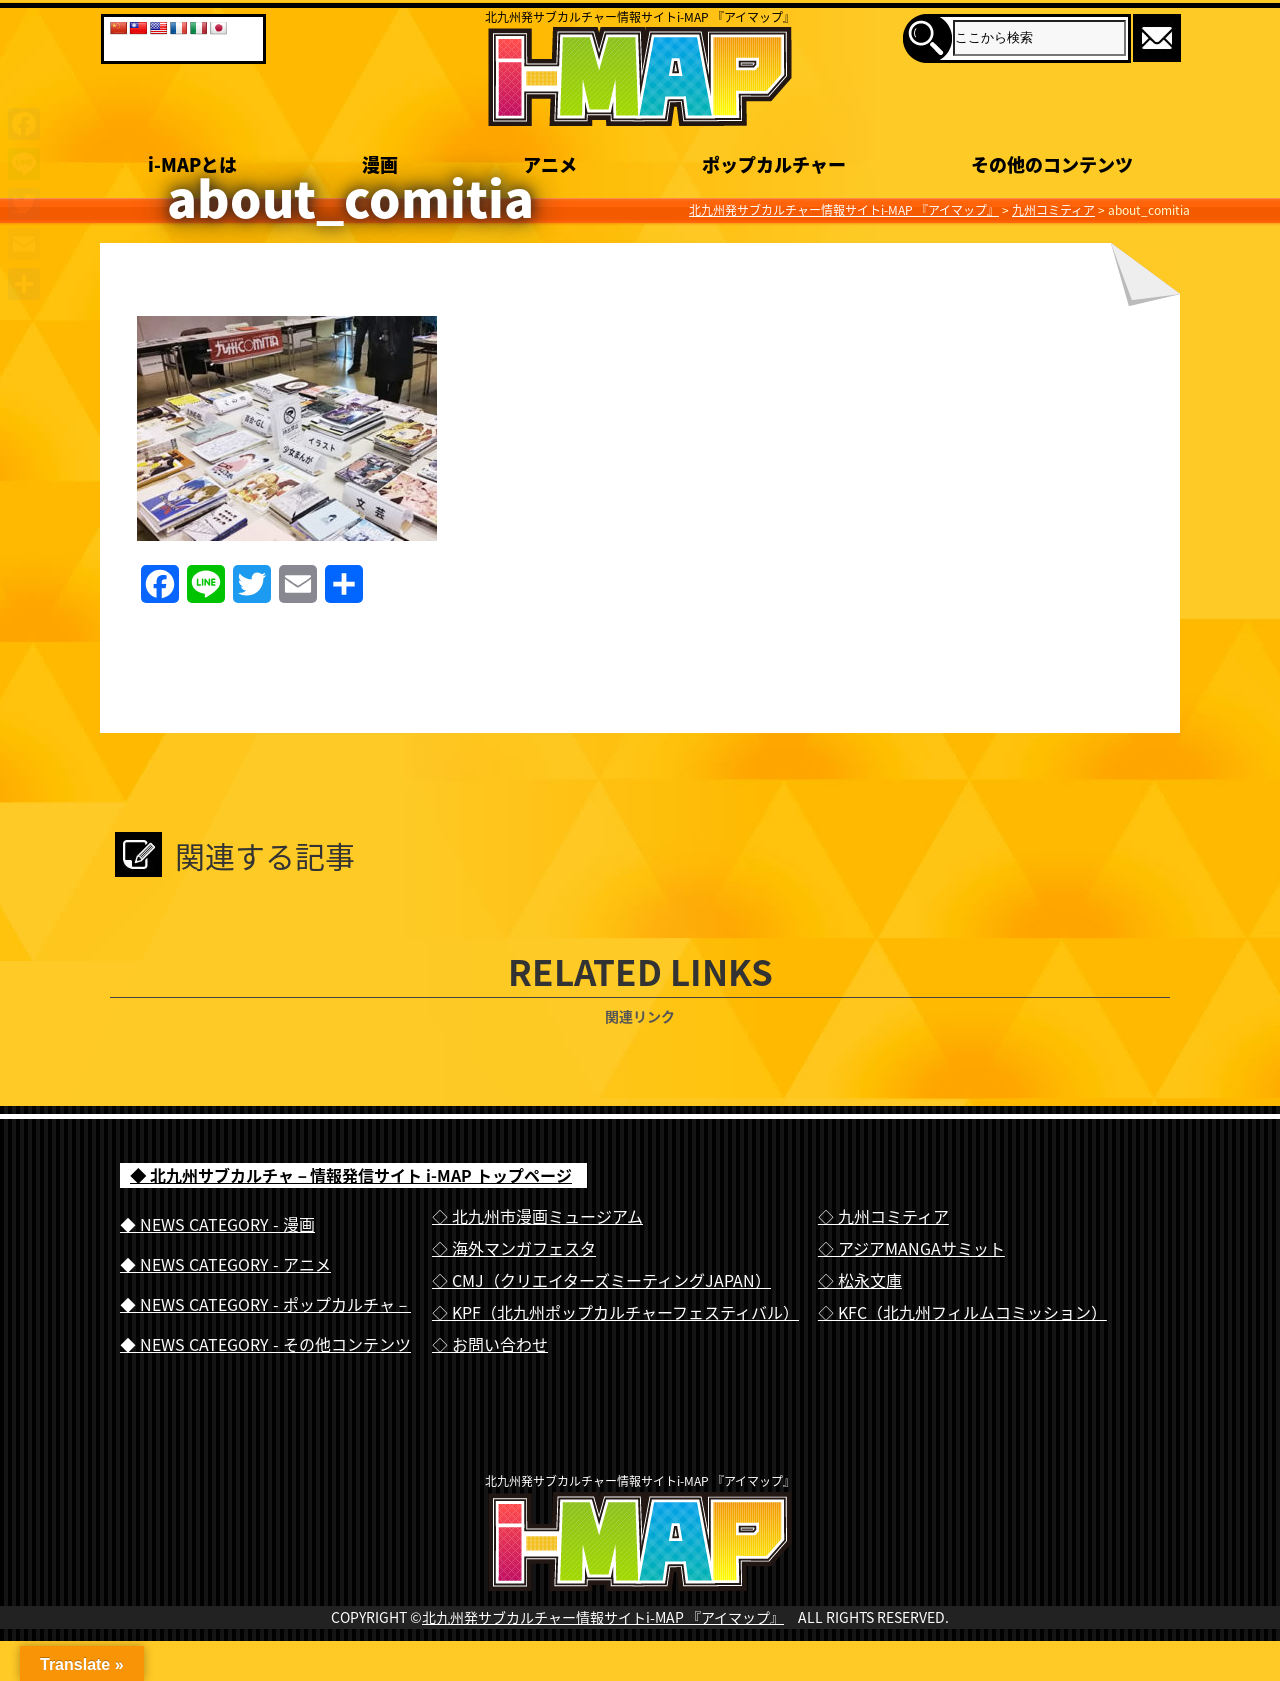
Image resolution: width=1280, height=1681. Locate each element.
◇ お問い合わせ (490, 1344)
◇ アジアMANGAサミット (911, 1248)
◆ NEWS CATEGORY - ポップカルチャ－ (265, 1304)
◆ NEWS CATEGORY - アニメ (225, 1264)
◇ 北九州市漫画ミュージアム (537, 1216)
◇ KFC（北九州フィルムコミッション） (962, 1312)
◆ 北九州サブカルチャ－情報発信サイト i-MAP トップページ (351, 1175)
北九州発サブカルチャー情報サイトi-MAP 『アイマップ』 (603, 1658)
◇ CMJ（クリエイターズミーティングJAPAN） (601, 1280)
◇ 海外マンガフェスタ (514, 1248)
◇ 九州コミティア (883, 1216)
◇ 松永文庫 (860, 1280)
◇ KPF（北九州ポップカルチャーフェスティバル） (615, 1312)
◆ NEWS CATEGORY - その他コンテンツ (265, 1344)
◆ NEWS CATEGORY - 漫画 (217, 1224)
